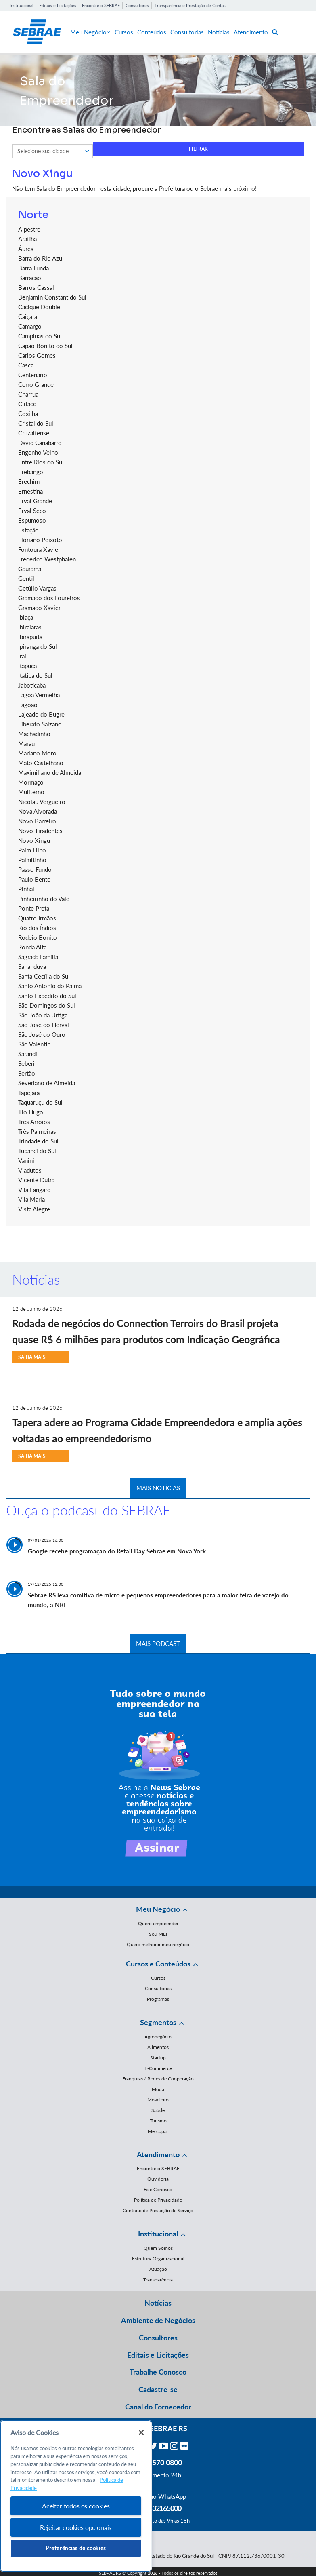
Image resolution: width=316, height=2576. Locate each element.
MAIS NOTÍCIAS (158, 1488)
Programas (158, 1999)
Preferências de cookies (76, 2548)
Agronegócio (158, 2037)
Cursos (124, 32)
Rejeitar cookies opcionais (75, 2527)
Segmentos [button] (158, 2022)
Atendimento (251, 32)
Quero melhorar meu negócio (158, 1944)
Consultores (137, 5)
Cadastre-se (158, 2389)
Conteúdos (151, 32)
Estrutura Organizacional (158, 2258)
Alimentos (158, 2047)
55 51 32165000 (158, 2508)
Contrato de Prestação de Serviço (158, 2210)
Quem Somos (158, 2248)
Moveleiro (158, 2100)
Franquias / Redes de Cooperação (158, 2079)
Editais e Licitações (57, 5)
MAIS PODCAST (158, 1643)
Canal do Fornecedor (158, 2406)
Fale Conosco (158, 2189)
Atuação (158, 2269)
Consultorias (187, 32)
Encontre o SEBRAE (101, 5)
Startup (158, 2058)
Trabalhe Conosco (158, 2371)
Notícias (219, 32)
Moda (158, 2089)
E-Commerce (158, 2068)
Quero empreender (158, 1923)
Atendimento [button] (158, 2154)
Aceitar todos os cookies (76, 2506)
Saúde (158, 2110)
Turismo (158, 2121)
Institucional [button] (158, 2233)
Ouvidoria (158, 2179)
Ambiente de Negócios (158, 2320)
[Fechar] (141, 2432)
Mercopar (158, 2131)
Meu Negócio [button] (158, 1909)
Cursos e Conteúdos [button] (158, 1963)
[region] (76, 2496)
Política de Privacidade (158, 2200)
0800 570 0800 (158, 2462)
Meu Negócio (90, 32)
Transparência (158, 2279)
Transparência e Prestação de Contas (190, 5)
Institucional (21, 5)
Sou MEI (158, 1934)
